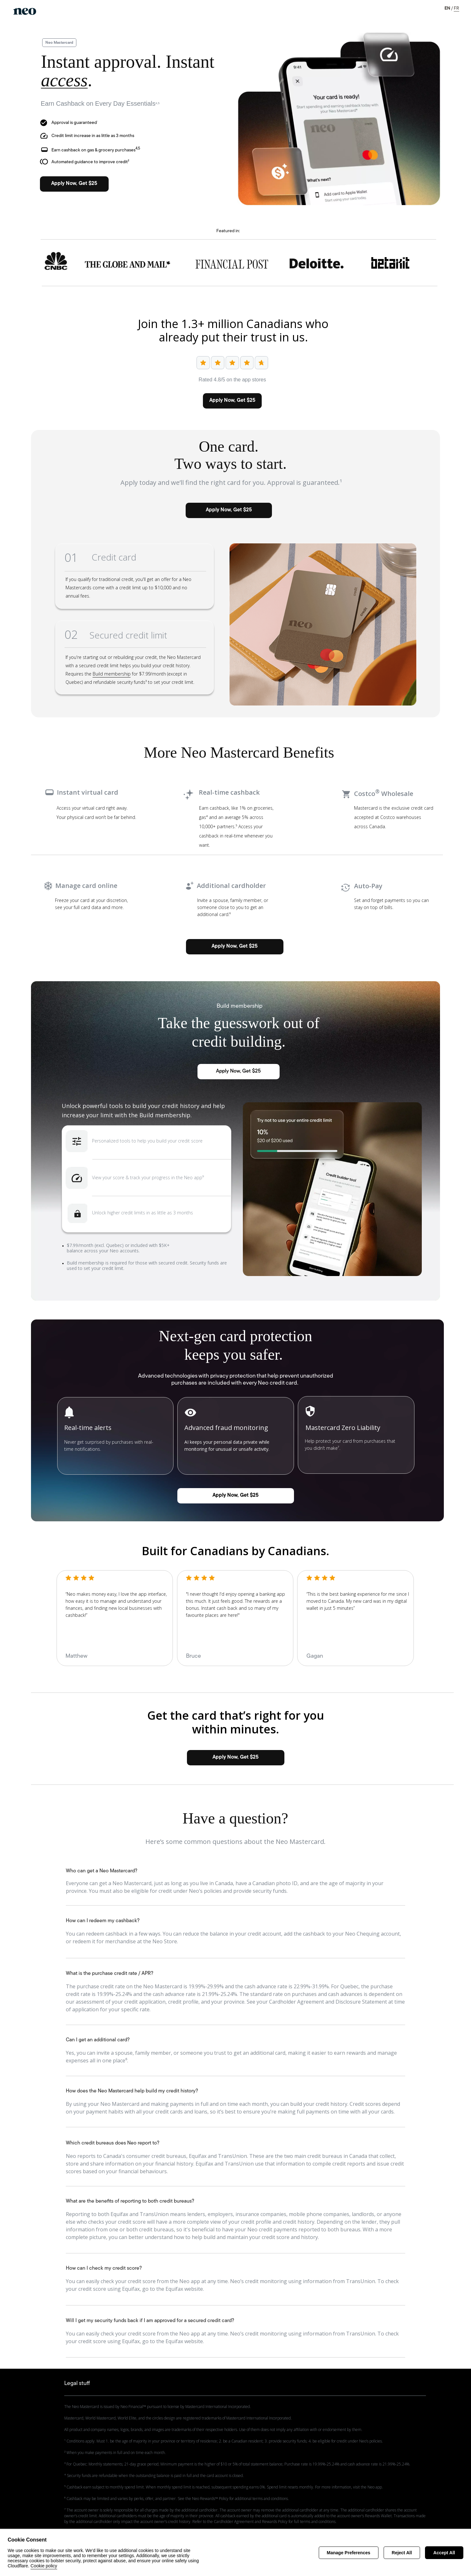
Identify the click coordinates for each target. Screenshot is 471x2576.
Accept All (444, 2552)
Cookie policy (44, 2565)
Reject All (402, 2552)
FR (456, 8)
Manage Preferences (348, 2552)
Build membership (112, 674)
